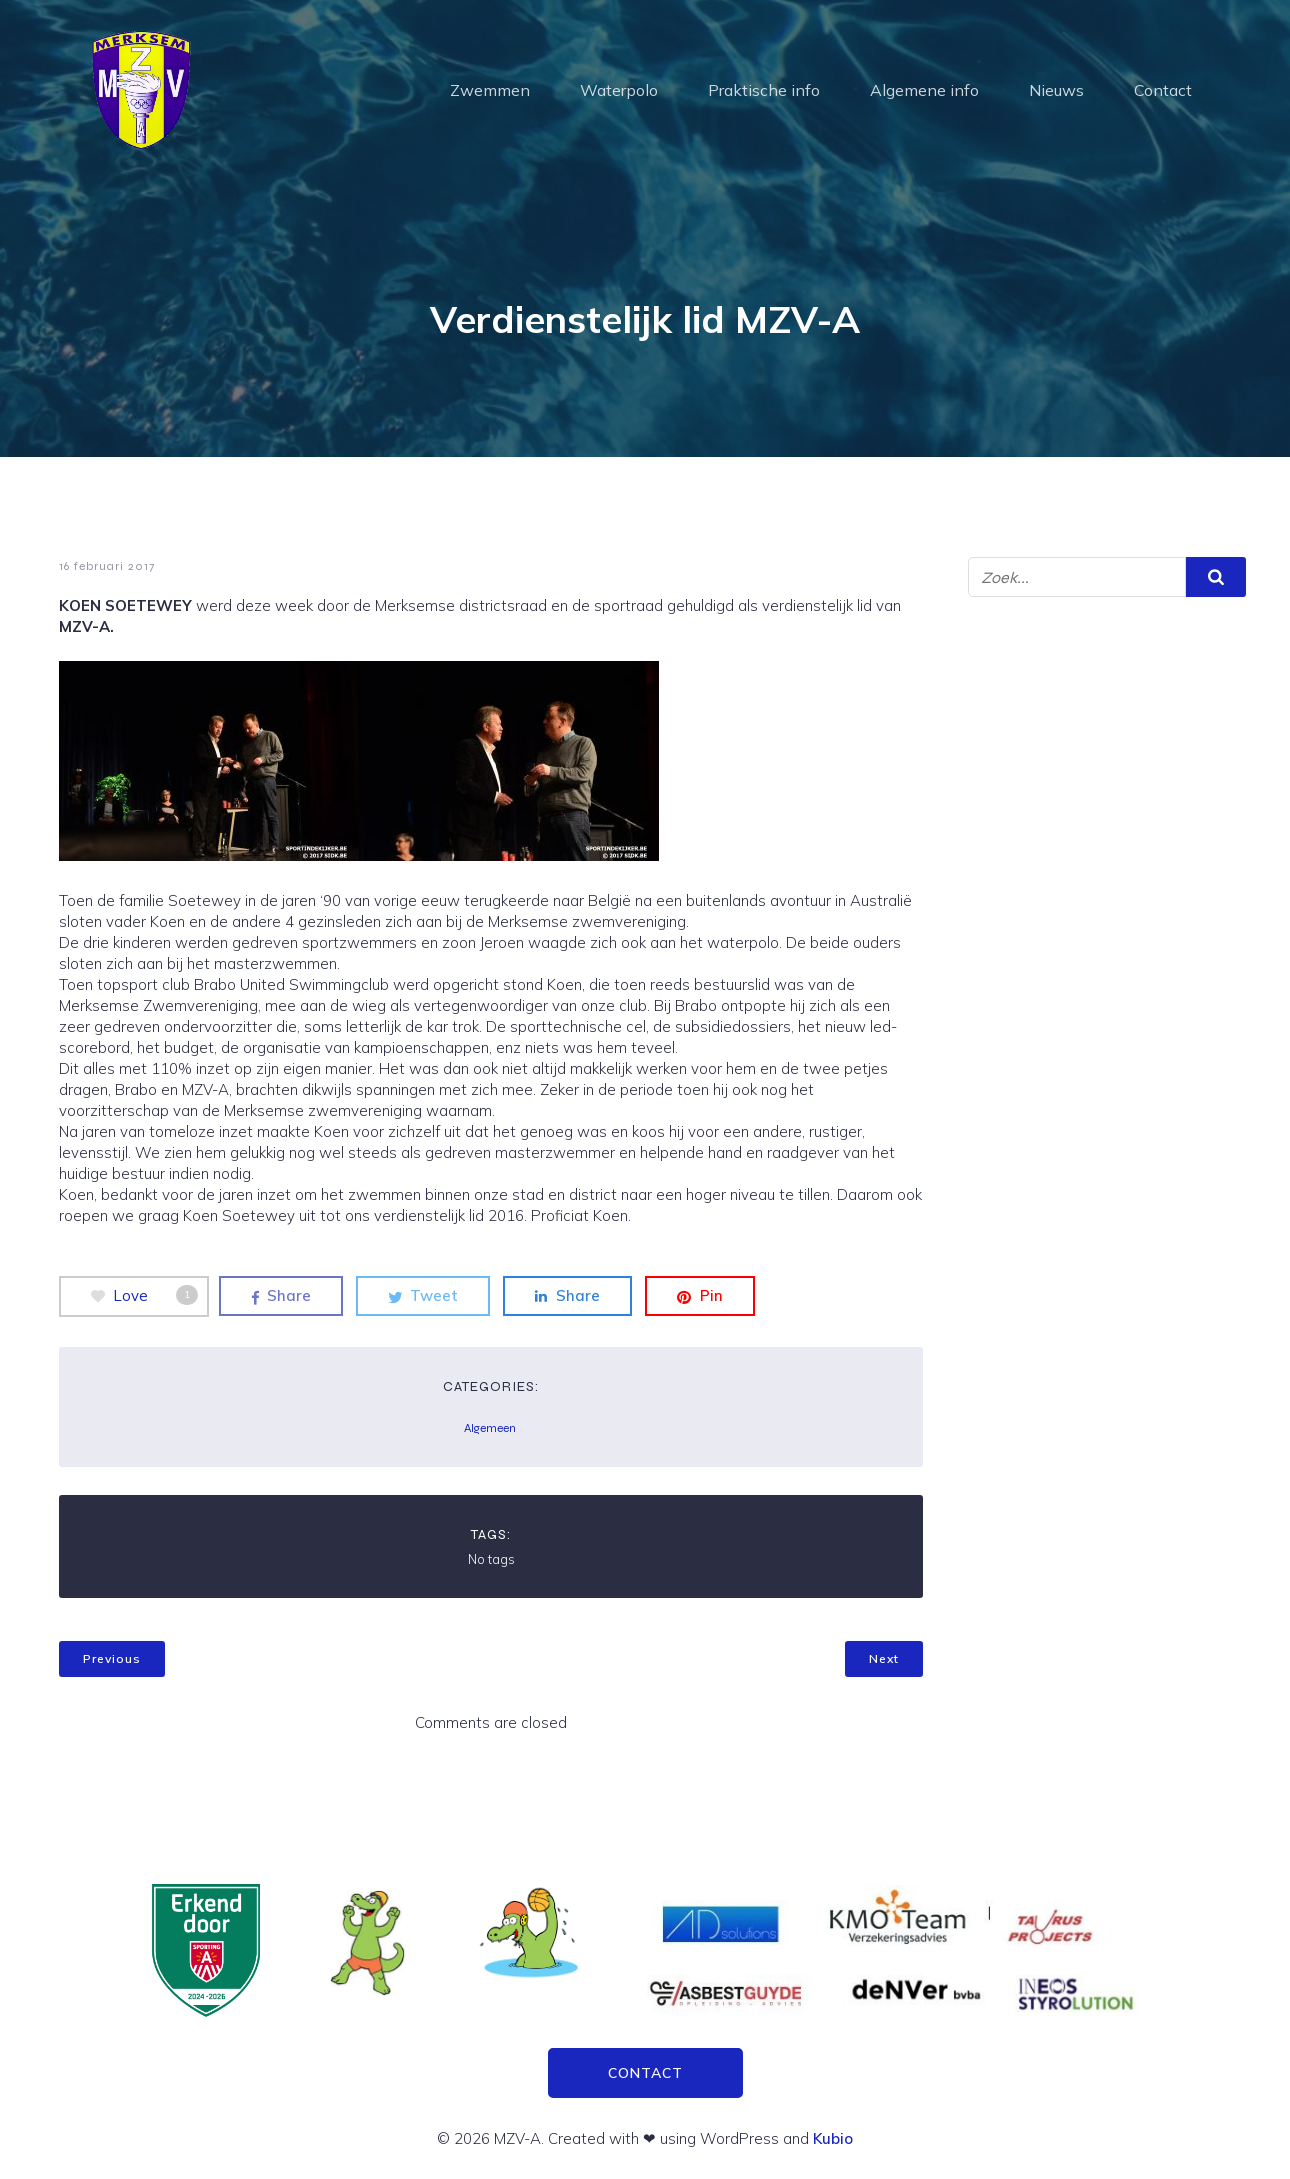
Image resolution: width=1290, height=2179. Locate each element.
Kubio (833, 2138)
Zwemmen (490, 90)
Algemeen (490, 1428)
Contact (1163, 90)
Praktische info (764, 90)
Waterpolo (619, 90)
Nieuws (1056, 90)
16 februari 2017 (107, 566)
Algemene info (924, 90)
